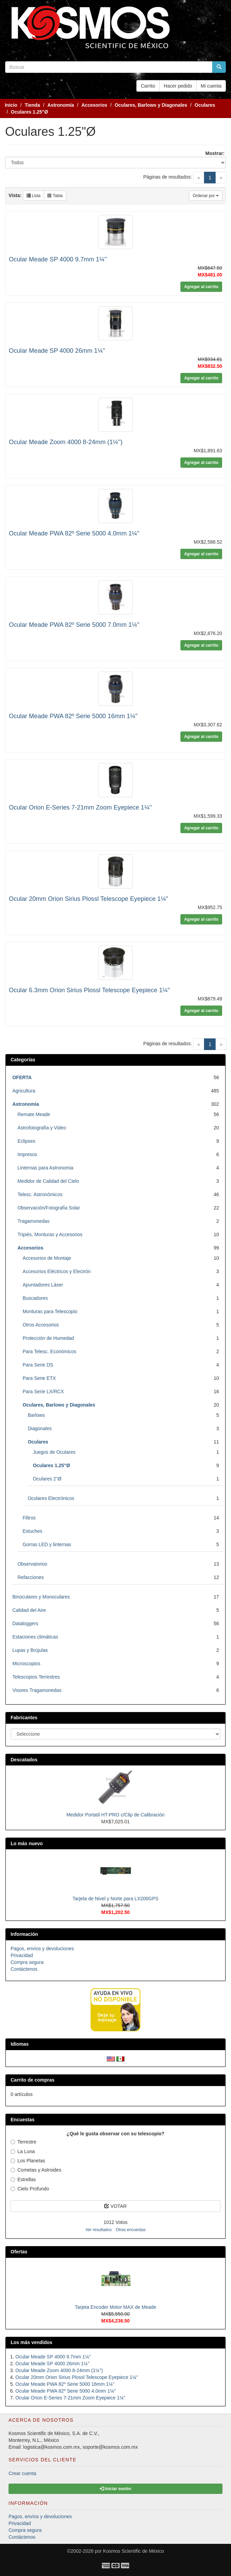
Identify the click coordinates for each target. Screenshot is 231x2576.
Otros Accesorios (41, 1325)
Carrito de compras (32, 2080)
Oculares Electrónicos (51, 1498)
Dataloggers (25, 1623)
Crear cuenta (22, 2473)
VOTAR (115, 2206)
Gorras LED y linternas (47, 1544)
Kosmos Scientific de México (133, 2551)
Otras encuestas (131, 2229)
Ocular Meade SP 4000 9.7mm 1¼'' (58, 259)
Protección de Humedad (48, 1338)
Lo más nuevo (27, 1843)
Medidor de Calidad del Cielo (48, 1181)
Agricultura (23, 1090)
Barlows (36, 1415)
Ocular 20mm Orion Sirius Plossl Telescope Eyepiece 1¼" (88, 898)
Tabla (55, 195)
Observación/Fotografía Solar (48, 1208)
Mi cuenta (211, 86)
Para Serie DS (38, 1365)
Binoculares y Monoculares (41, 1597)
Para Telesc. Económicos (49, 1351)
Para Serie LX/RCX (43, 1391)
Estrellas (23, 2179)
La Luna (23, 2151)
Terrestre (23, 2142)
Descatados (24, 1759)
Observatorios (32, 1564)
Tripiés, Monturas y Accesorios (49, 1234)
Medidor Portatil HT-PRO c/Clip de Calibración (115, 1814)
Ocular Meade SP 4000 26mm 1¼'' (57, 350)
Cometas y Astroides (36, 2170)
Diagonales (40, 1428)
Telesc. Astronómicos (40, 1194)
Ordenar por (206, 195)
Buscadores (35, 1298)
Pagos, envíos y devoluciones (42, 1948)
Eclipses (26, 1141)
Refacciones (30, 1577)
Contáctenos (24, 1969)
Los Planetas (28, 2160)
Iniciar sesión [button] (115, 2488)
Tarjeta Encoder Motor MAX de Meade (115, 2307)
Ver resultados (98, 2229)
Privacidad (22, 1955)
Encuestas (23, 2119)
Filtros (29, 1517)
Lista (34, 195)
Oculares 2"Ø (47, 1478)
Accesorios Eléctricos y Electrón (57, 1271)
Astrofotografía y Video (41, 1127)
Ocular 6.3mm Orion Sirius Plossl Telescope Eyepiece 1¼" (89, 990)
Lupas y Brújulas (30, 1650)
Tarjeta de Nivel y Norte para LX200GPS (115, 1898)
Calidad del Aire (29, 1610)
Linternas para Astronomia (45, 1167)
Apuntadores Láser (43, 1284)
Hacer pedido (178, 86)
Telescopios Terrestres (36, 1677)
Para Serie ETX (39, 1378)
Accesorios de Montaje (47, 1258)
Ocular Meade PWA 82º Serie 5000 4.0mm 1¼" (74, 533)
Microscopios (26, 1663)
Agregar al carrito (201, 286)
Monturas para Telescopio (50, 1311)
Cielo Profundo (30, 2188)
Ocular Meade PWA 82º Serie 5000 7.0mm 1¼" (74, 624)
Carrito (148, 86)
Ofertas (19, 2251)
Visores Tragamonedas (37, 1690)
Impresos (27, 1154)
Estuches (32, 1531)
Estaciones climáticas (35, 1637)
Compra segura (27, 1962)
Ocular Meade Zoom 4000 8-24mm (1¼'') (65, 442)
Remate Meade (33, 1114)
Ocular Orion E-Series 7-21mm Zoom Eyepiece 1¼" (80, 807)
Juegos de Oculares (54, 1452)
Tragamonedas (33, 1221)
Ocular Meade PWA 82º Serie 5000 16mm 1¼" (73, 716)
